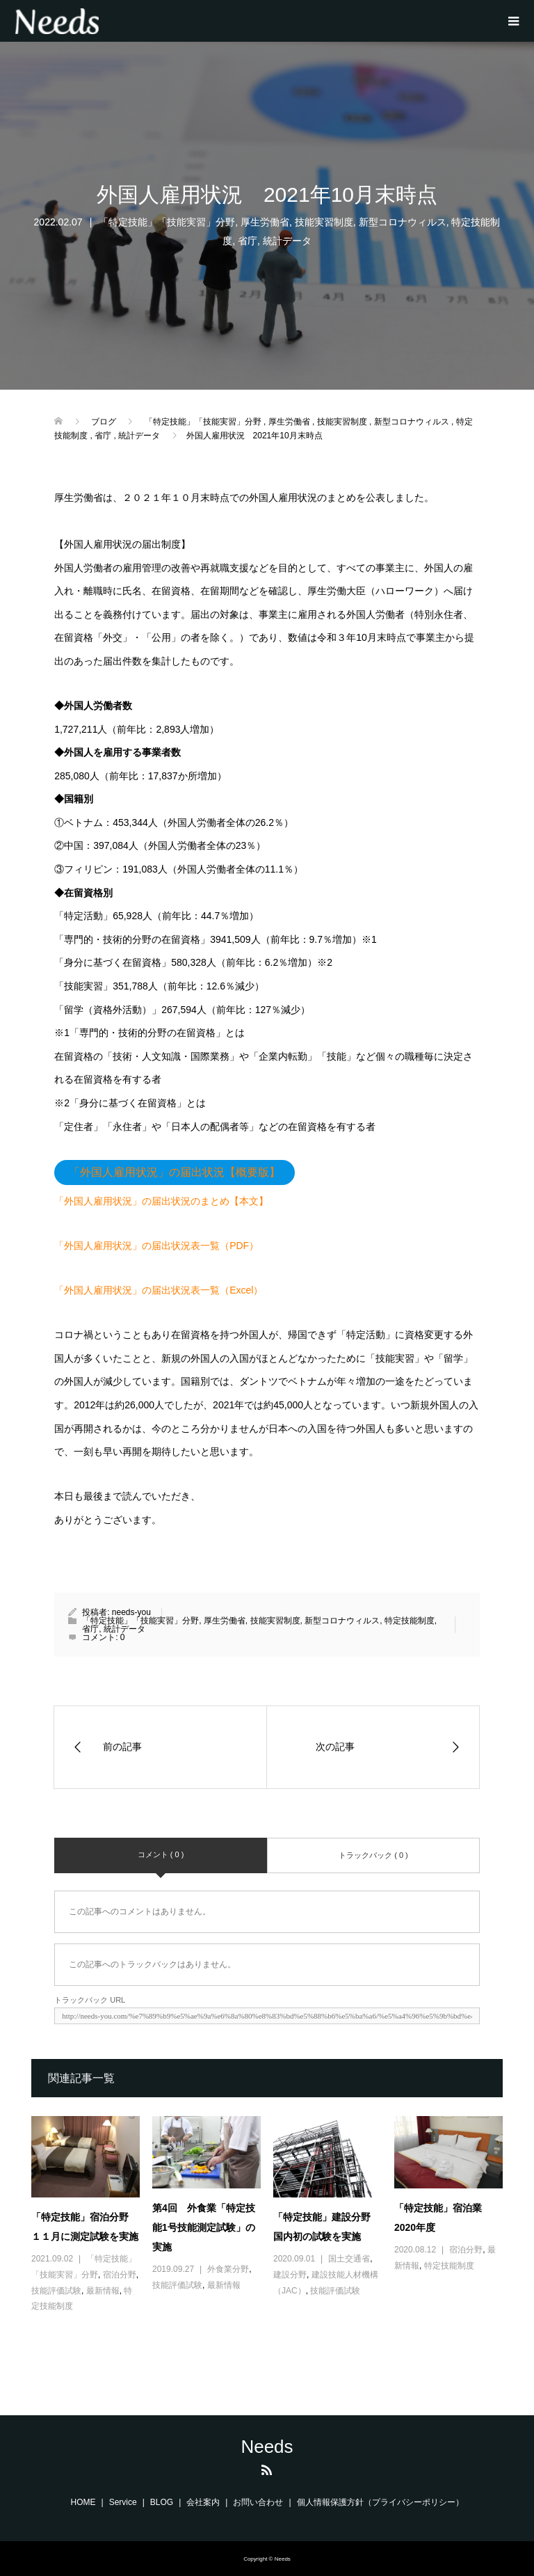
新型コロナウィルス (402, 222)
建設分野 (290, 2275)
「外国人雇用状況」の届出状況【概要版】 (174, 1172)
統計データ (287, 240)
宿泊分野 (119, 2275)
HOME (83, 2502)
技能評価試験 (56, 2291)
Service (123, 2502)
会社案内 (203, 2502)
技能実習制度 (324, 222)
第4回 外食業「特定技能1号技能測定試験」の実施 (203, 2227)
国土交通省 (349, 2259)
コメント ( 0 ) (161, 1854)
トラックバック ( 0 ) (373, 1855)
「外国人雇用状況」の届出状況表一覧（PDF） (156, 1245)
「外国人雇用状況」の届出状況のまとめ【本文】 (161, 1201)
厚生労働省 (265, 222)
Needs (267, 2446)
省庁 (247, 240)
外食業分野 (228, 2269)
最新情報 (103, 2291)
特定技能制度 (410, 1620)
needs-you (131, 1612)
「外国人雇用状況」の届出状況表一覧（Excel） (158, 1290)
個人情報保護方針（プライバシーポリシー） (380, 2502)
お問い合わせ (258, 2502)
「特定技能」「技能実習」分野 (167, 222)
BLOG (161, 2502)
